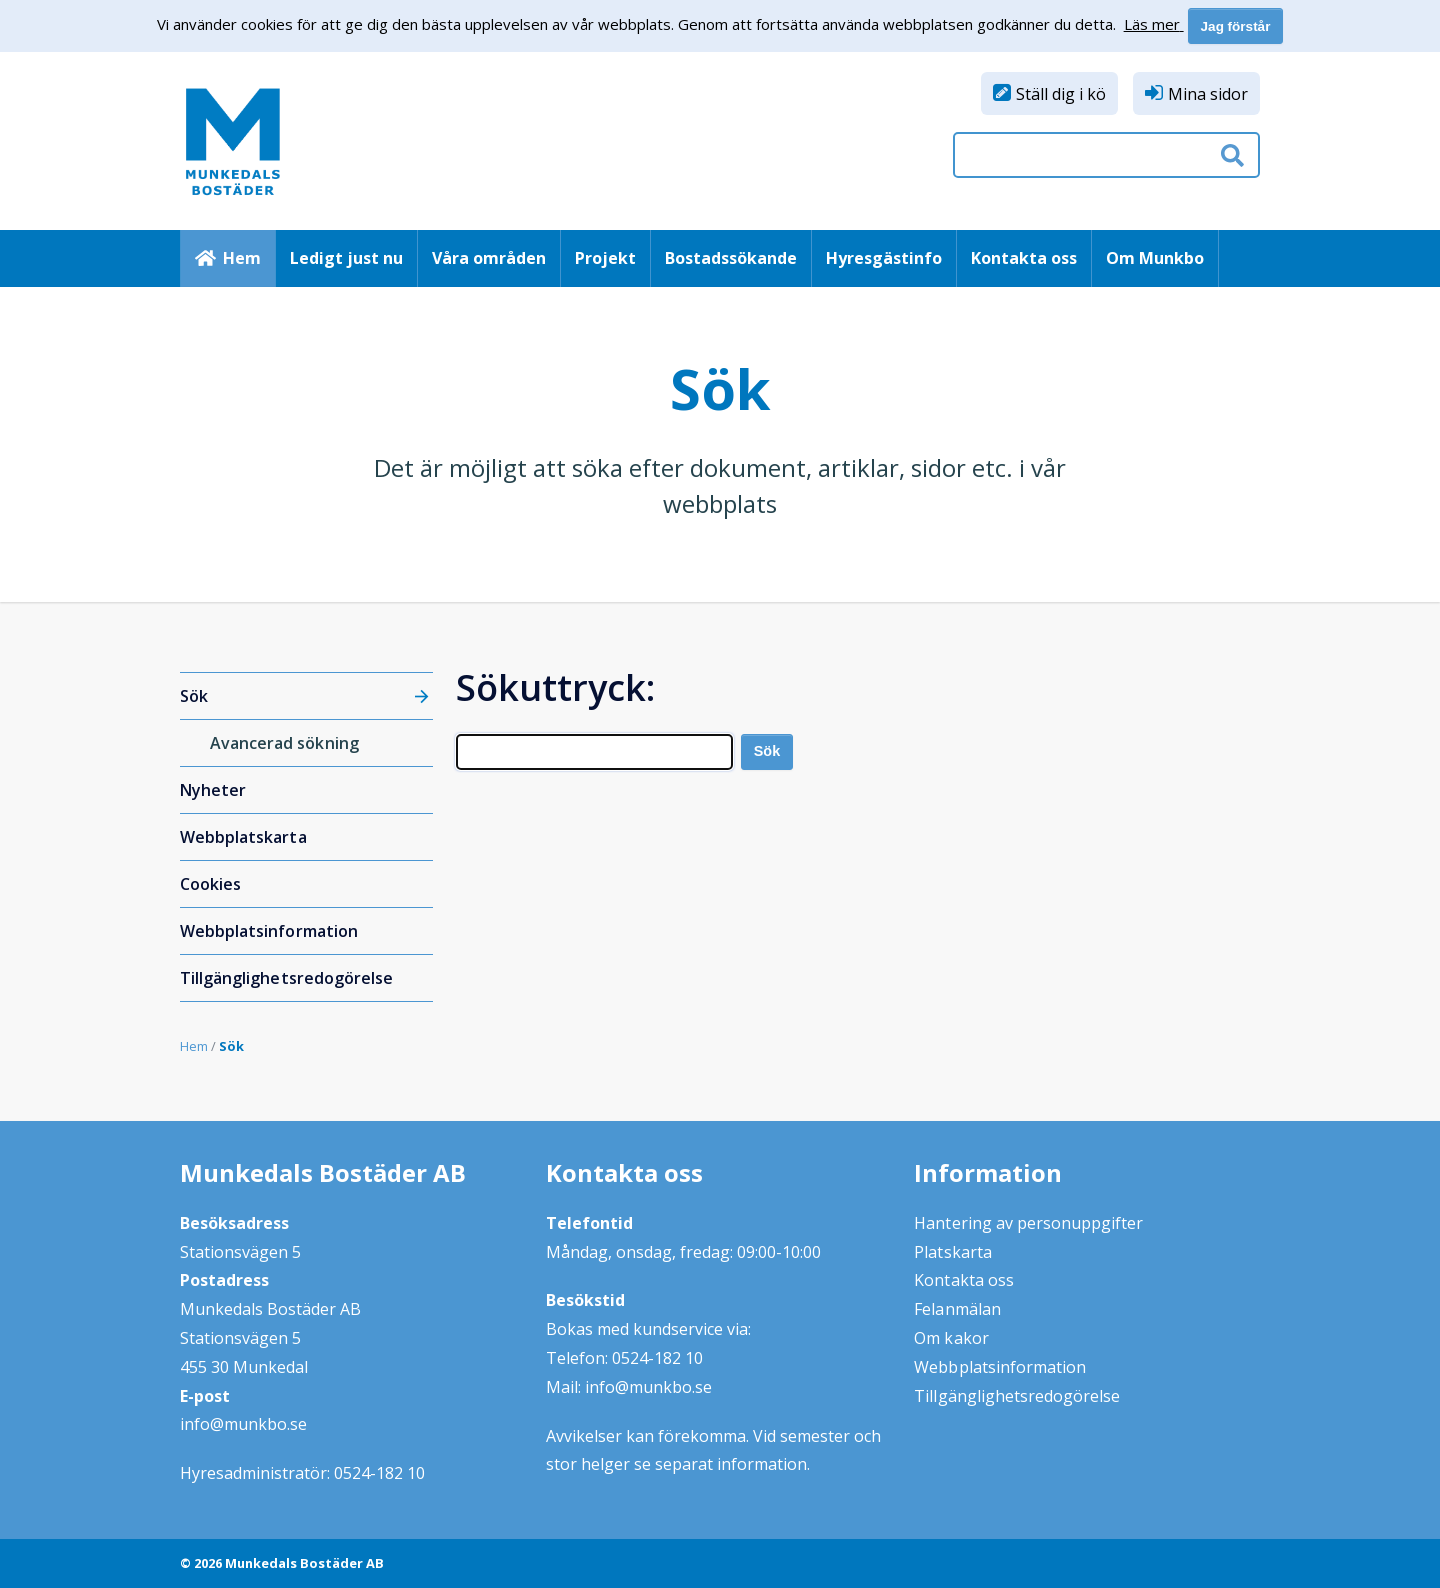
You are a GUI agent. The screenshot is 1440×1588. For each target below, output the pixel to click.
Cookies (210, 884)
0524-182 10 (379, 1473)
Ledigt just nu (346, 258)
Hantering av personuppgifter (1028, 1223)
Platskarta (952, 1252)
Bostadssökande (731, 258)
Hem (242, 258)
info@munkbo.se (243, 1424)
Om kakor (951, 1338)
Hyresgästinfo (884, 258)
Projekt (605, 258)
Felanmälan (957, 1309)
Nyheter (213, 790)
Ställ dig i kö (1061, 94)
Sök (194, 696)
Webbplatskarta (243, 837)
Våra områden (489, 258)
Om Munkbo (1155, 258)
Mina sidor (1208, 94)
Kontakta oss (1024, 258)
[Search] (594, 752)
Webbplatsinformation (269, 931)
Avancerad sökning (284, 743)
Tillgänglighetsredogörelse (286, 978)
